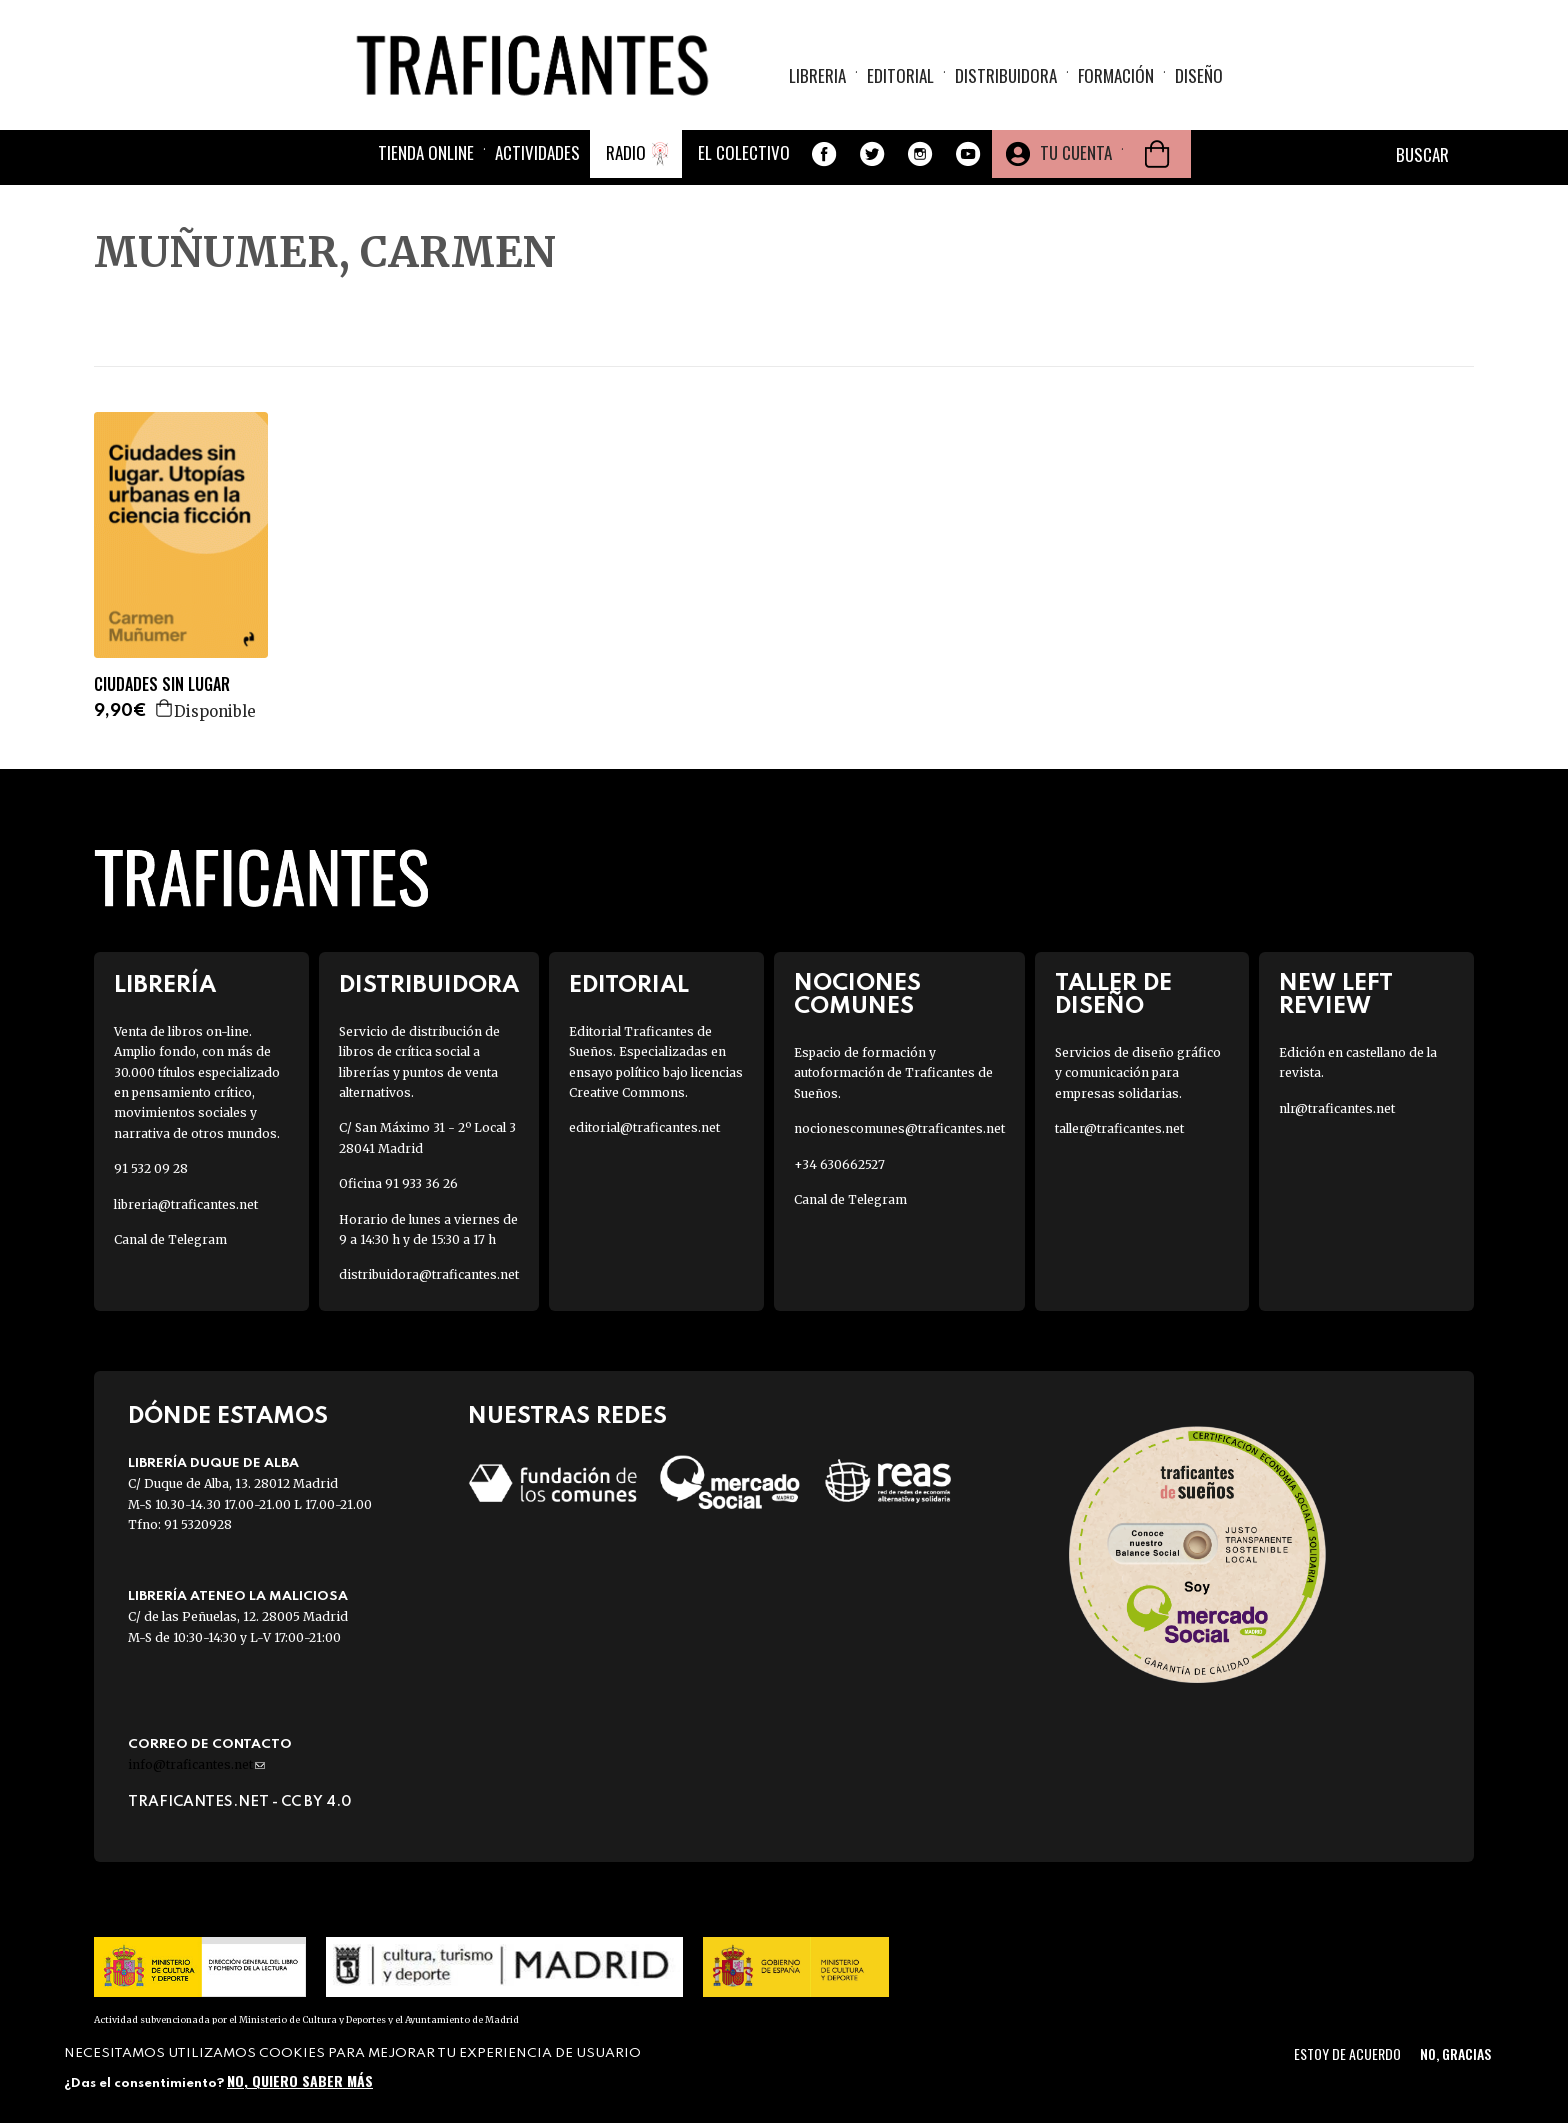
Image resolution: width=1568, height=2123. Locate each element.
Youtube (968, 154)
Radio (626, 152)
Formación (1116, 75)
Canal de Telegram (170, 1239)
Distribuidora (1006, 75)
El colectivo (744, 152)
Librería (165, 985)
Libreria (817, 75)
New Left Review (1336, 995)
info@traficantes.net (196, 1764)
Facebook (824, 154)
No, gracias (1455, 2053)
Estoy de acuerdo (1347, 2053)
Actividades (537, 152)
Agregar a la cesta (165, 708)
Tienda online (426, 152)
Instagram (920, 154)
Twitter (872, 154)
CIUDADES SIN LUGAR (162, 684)
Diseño (1199, 75)
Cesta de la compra (1157, 154)
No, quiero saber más (300, 2080)
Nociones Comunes (857, 995)
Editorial (900, 75)
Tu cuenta (1076, 152)
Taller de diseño (1113, 995)
